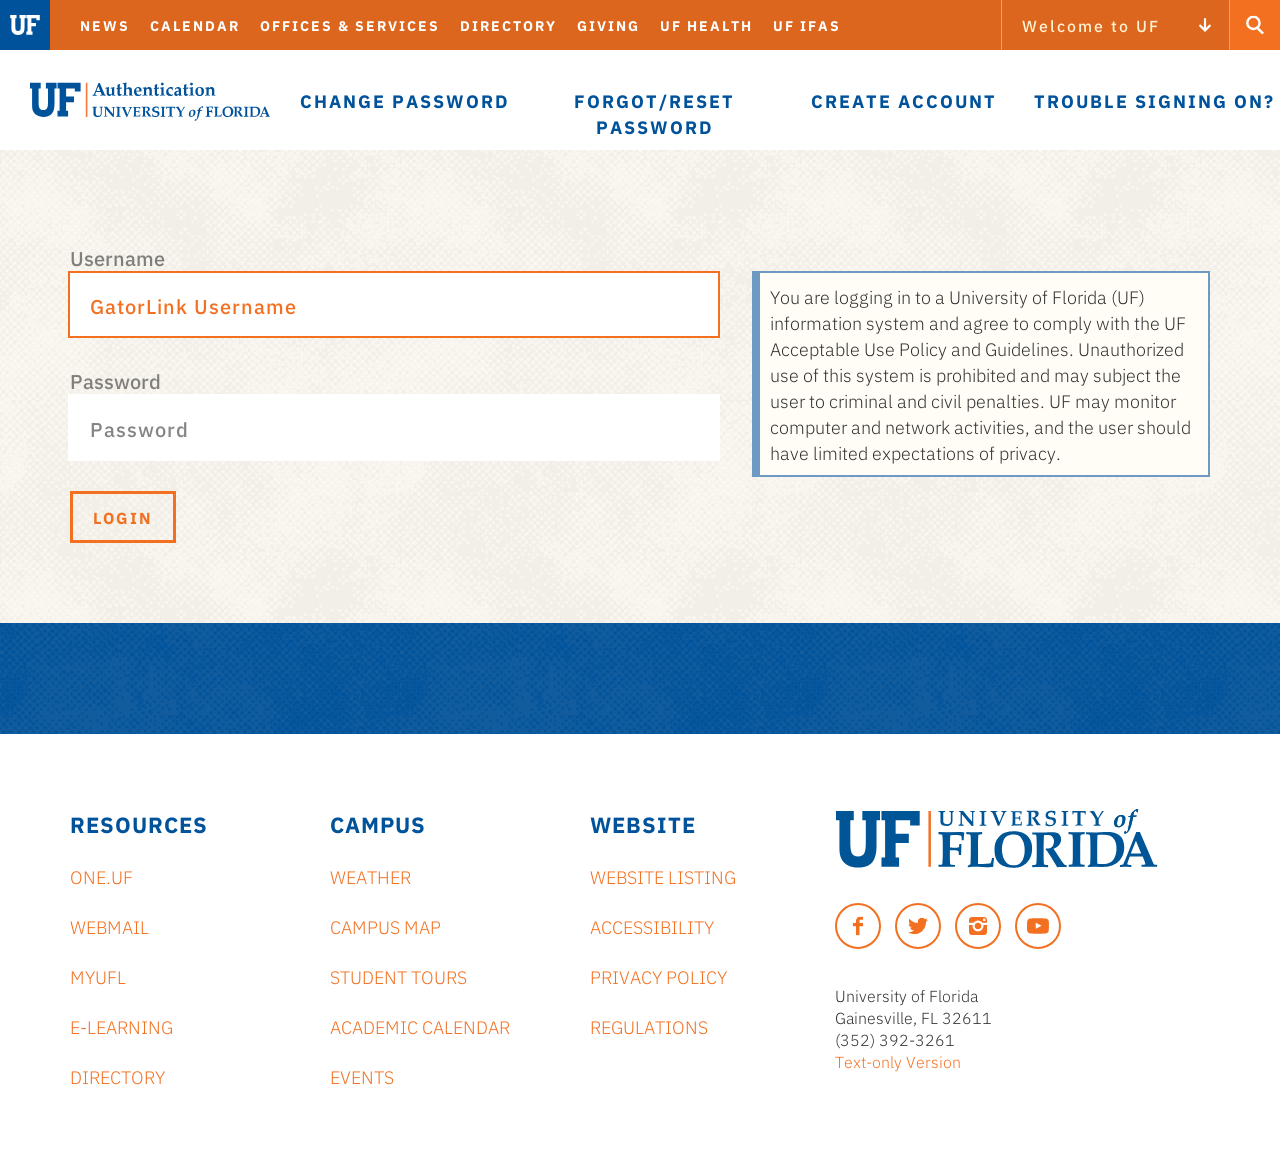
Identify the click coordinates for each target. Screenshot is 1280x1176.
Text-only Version (898, 1061)
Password (115, 380)
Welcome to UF (1091, 25)
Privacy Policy (658, 976)
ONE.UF (101, 876)
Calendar (195, 25)
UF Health (706, 25)
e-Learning (121, 1026)
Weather (370, 876)
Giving (608, 25)
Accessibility (652, 926)
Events (362, 1076)
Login (123, 517)
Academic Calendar (420, 1026)
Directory (508, 25)
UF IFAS (807, 25)
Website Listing (663, 876)
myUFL (98, 976)
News (105, 25)
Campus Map (385, 926)
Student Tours (398, 976)
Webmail (109, 926)
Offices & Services (350, 25)
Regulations (649, 1026)
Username (117, 257)
